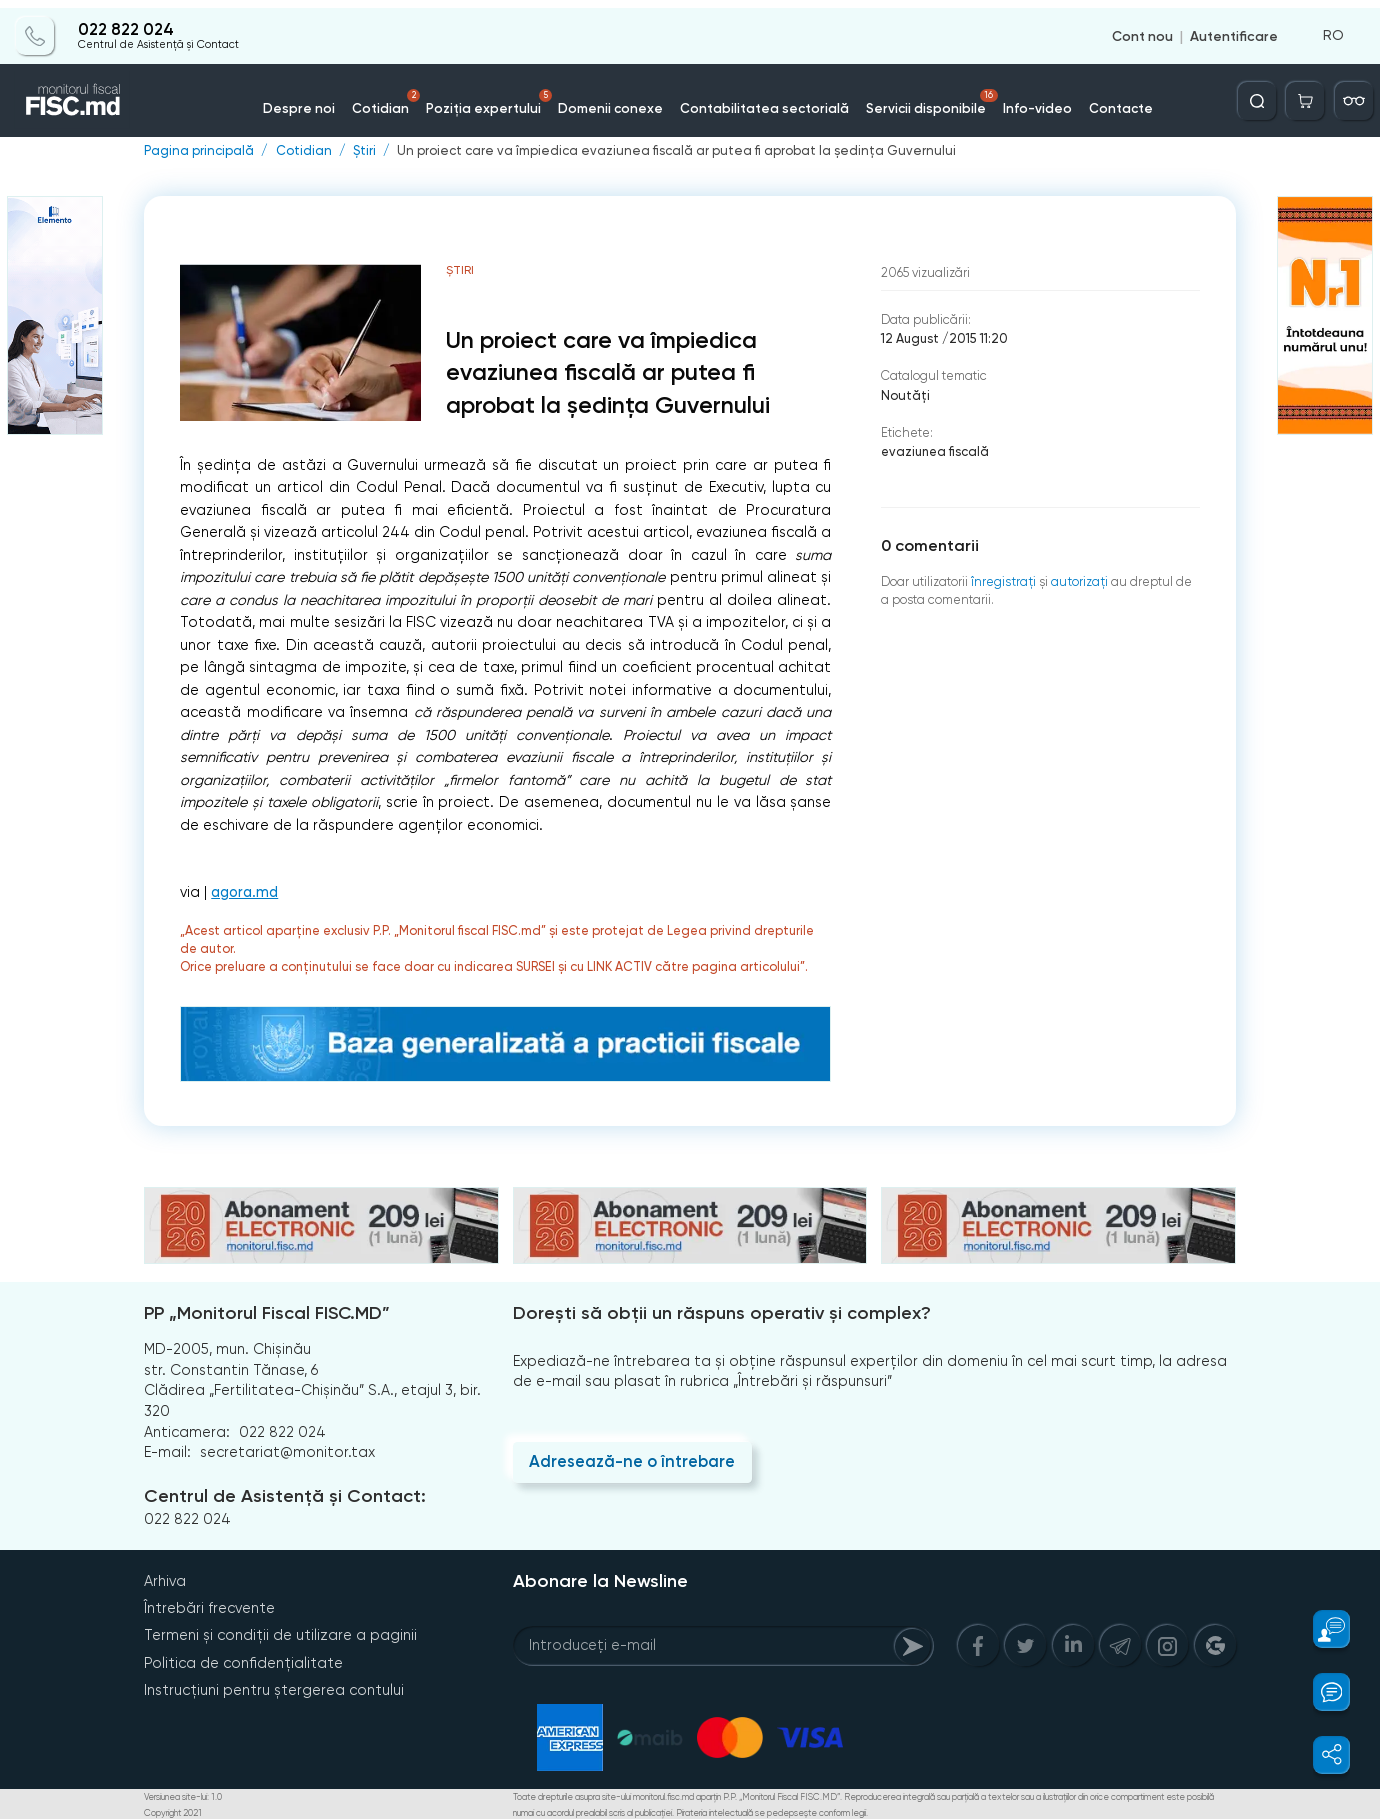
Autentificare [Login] (1234, 28)
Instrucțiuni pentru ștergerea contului (274, 1688)
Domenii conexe (616, 99)
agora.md (244, 891)
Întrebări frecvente (209, 1607)
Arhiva (165, 1580)
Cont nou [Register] (1142, 28)
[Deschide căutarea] (1261, 93)
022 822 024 (125, 22)
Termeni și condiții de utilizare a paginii (280, 1634)
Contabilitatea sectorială (761, 99)
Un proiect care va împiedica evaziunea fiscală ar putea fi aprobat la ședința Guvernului (664, 150)
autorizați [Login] (1076, 578)
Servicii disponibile (920, 94)
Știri (361, 150)
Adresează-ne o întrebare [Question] (631, 1461)
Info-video (1019, 99)
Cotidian (405, 94)
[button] (1321, 1629)
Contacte (1098, 99)
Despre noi (321, 99)
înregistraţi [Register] (1002, 578)
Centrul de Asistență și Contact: (283, 1496)
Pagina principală (198, 150)
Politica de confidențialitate (243, 1661)
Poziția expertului (503, 94)
